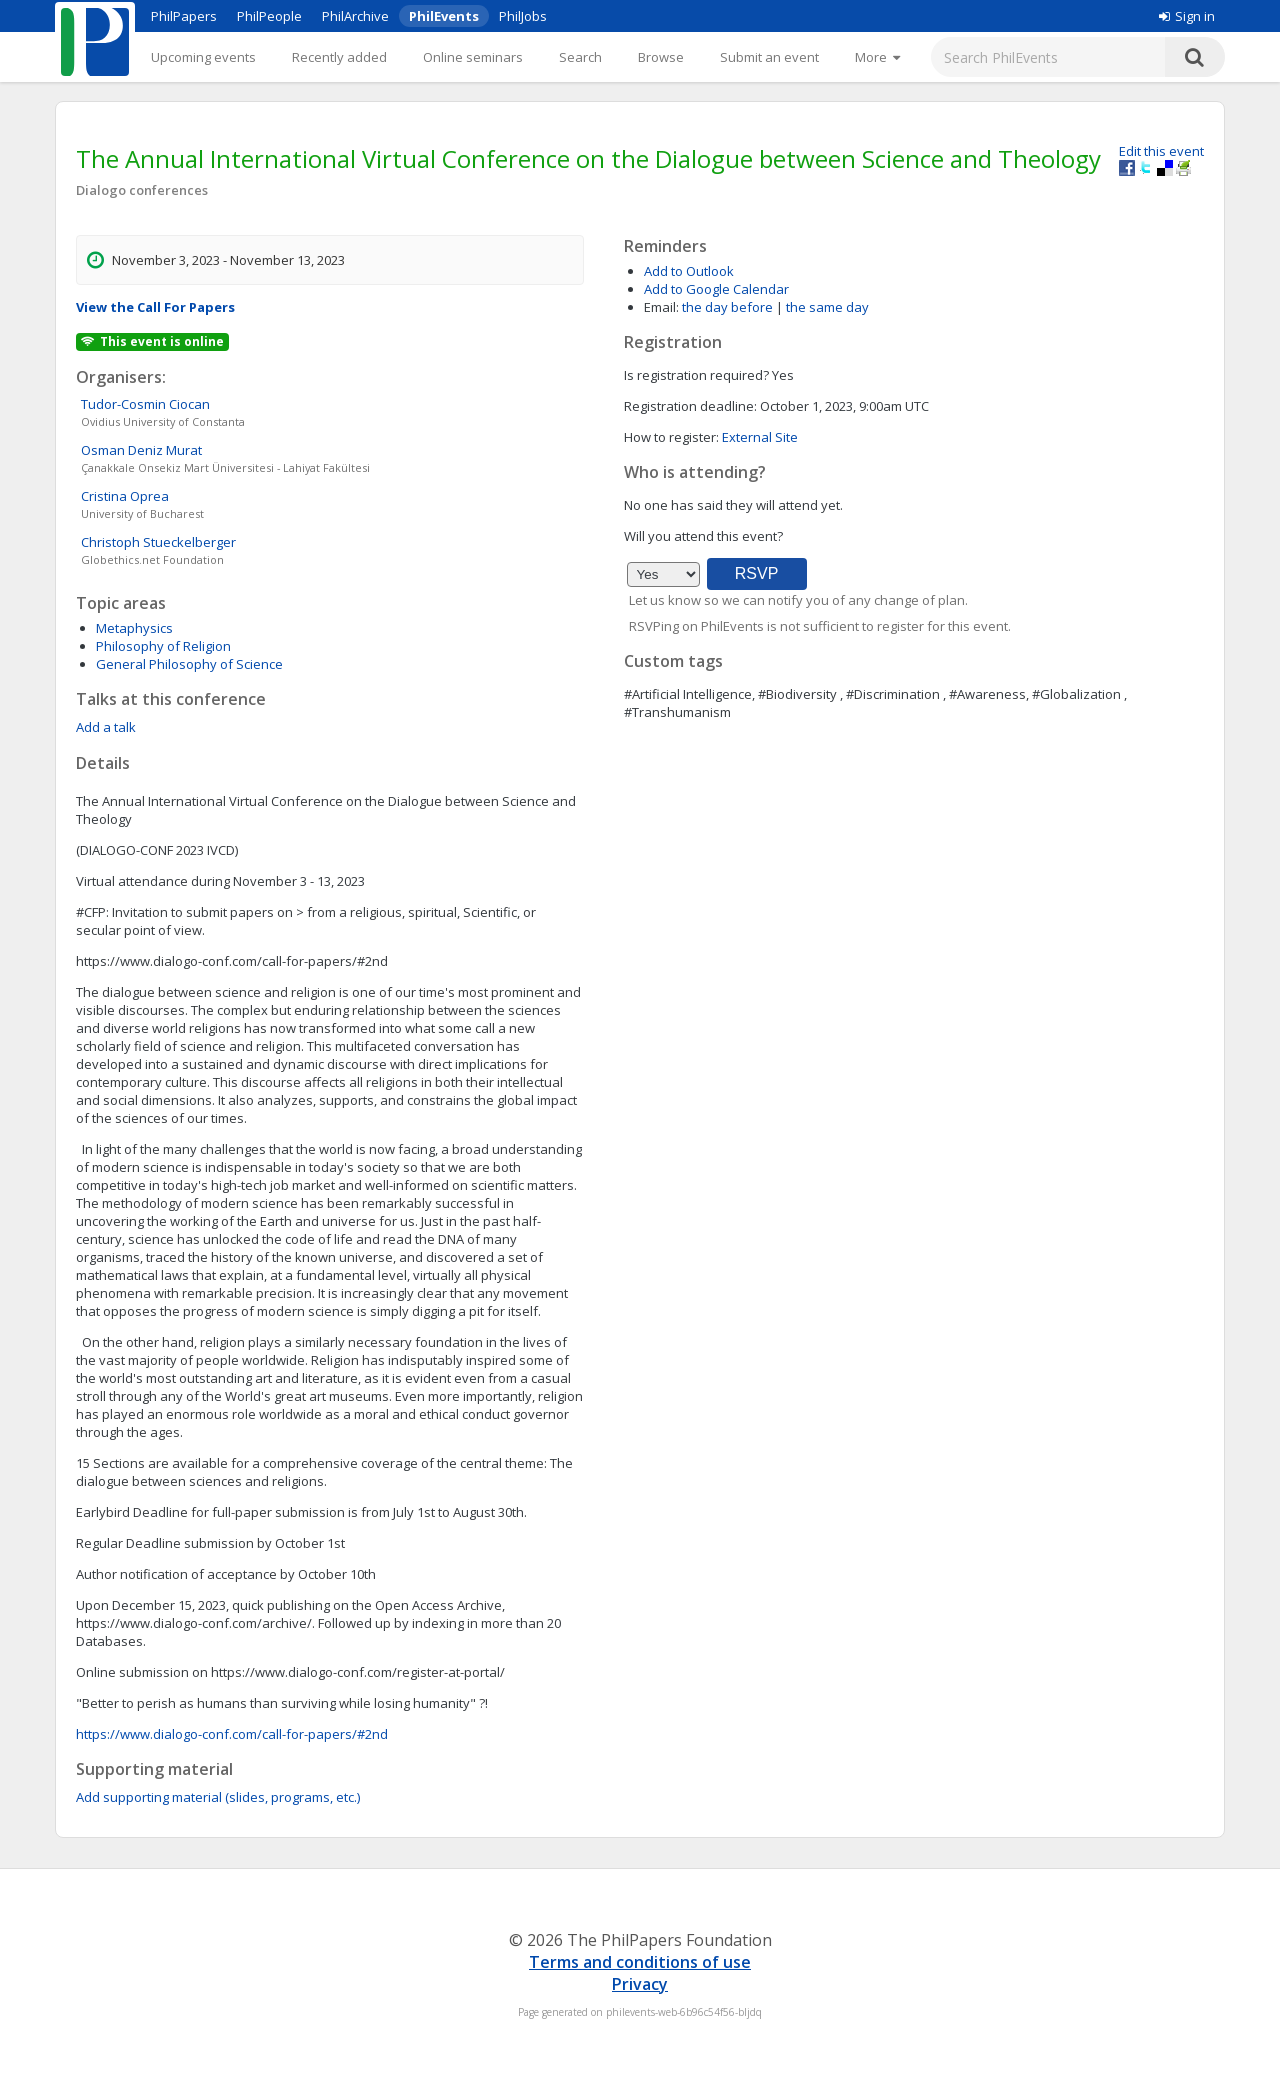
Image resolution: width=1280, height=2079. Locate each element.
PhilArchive (355, 16)
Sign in (1187, 16)
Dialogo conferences (142, 190)
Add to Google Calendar (716, 289)
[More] (877, 57)
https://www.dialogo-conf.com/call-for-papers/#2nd (232, 1734)
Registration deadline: (690, 406)
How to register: (671, 437)
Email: (661, 307)
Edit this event (1161, 151)
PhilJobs (523, 16)
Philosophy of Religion (163, 646)
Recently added (339, 57)
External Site (760, 437)
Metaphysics (134, 628)
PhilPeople (269, 16)
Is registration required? (696, 375)
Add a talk (106, 727)
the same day (827, 307)
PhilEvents (444, 16)
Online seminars (473, 57)
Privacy (640, 1984)
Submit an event (769, 57)
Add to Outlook (689, 271)
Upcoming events (203, 57)
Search (580, 57)
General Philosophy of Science (189, 664)
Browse (661, 57)
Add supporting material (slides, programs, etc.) (218, 1797)
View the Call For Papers (155, 307)
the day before (727, 307)
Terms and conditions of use (640, 1962)
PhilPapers (184, 16)
